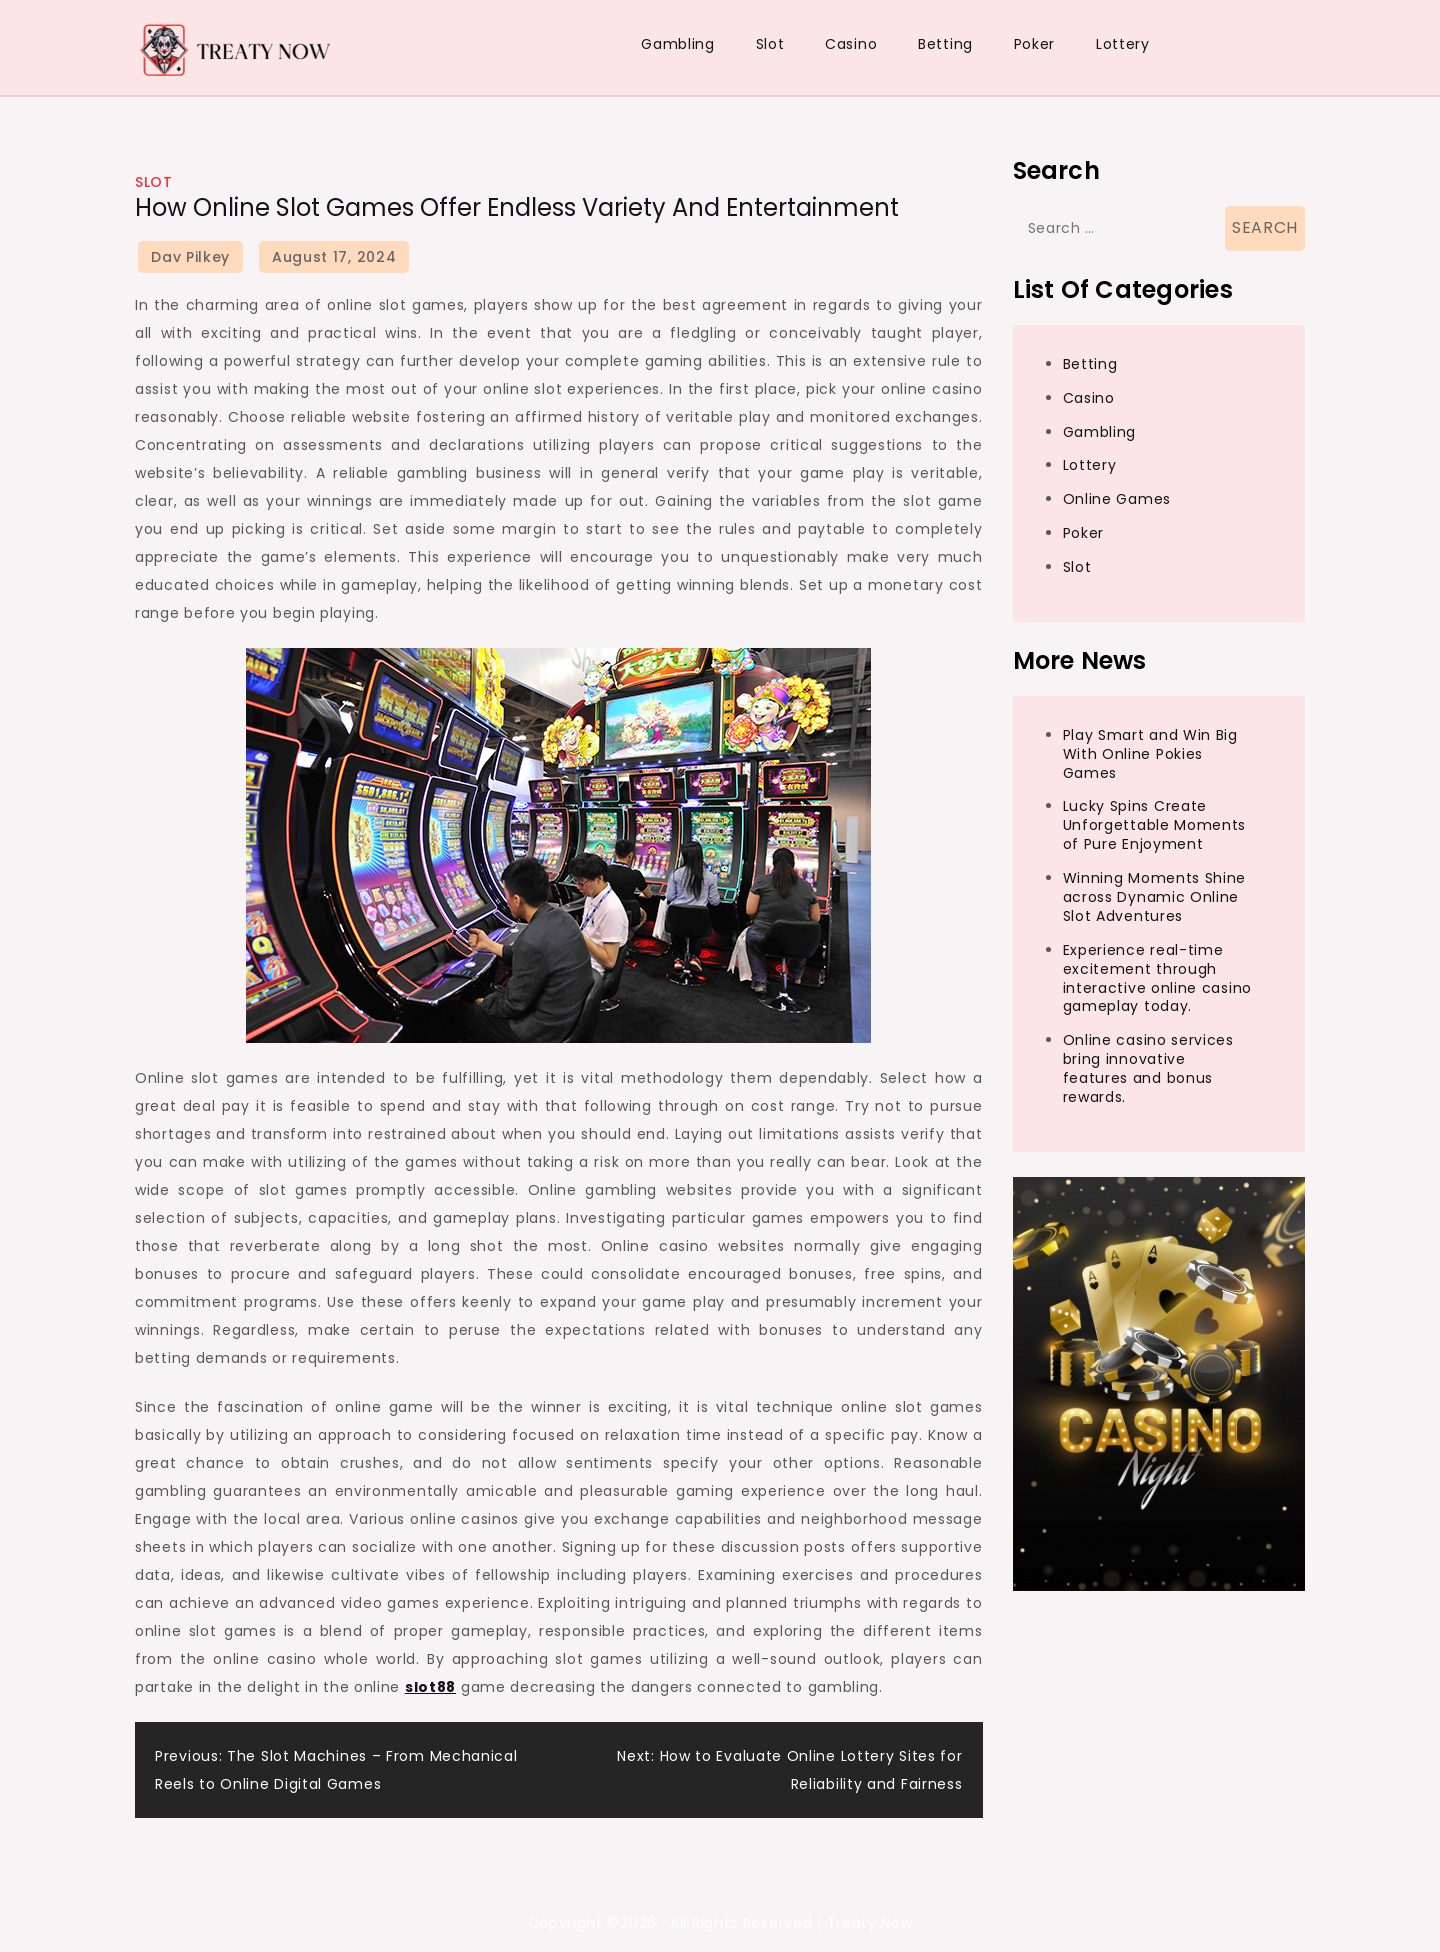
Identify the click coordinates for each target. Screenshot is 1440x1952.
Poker (1035, 44)
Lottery (1123, 44)
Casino (851, 44)
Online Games (1117, 499)
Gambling (678, 44)
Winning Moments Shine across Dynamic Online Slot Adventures (1155, 897)
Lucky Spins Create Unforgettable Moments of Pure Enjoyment (1155, 825)
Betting (945, 44)
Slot (770, 44)
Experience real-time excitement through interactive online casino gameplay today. (1158, 978)
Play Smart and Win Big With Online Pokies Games (1150, 754)
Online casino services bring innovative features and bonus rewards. (1148, 1068)
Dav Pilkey (190, 257)
